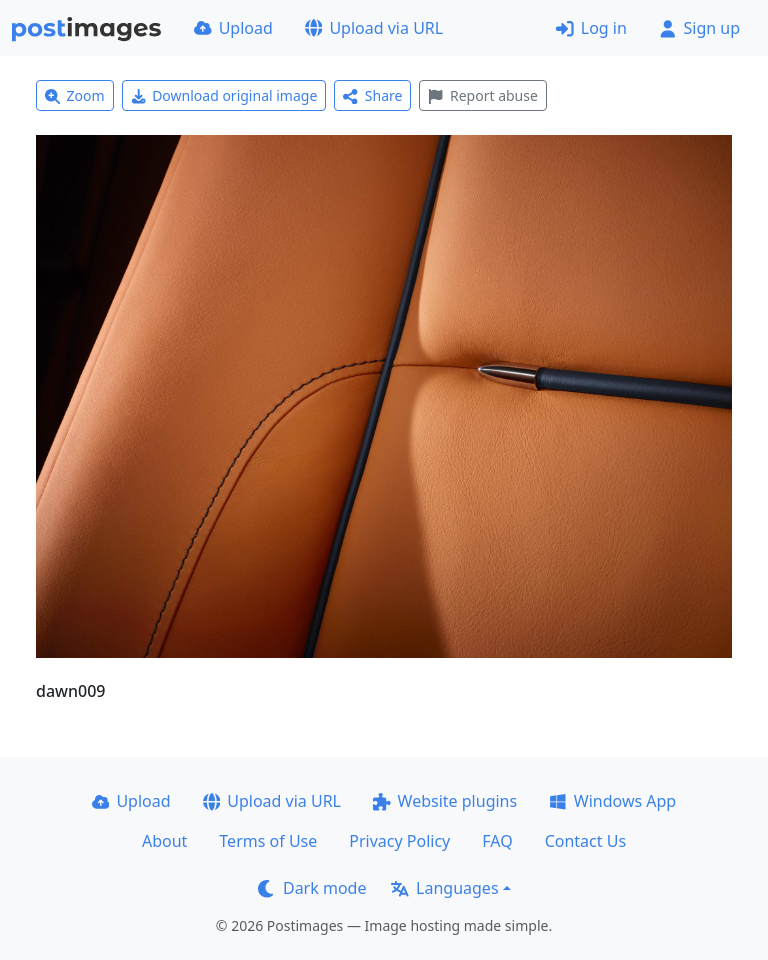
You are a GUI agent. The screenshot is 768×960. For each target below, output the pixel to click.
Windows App (612, 801)
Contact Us (585, 841)
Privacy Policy (399, 841)
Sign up (699, 28)
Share (372, 95)
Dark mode (312, 888)
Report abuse (482, 95)
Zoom (75, 95)
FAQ (497, 841)
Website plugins (445, 801)
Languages (444, 888)
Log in (591, 28)
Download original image (224, 95)
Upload (233, 28)
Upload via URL (374, 28)
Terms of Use (268, 841)
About (164, 841)
